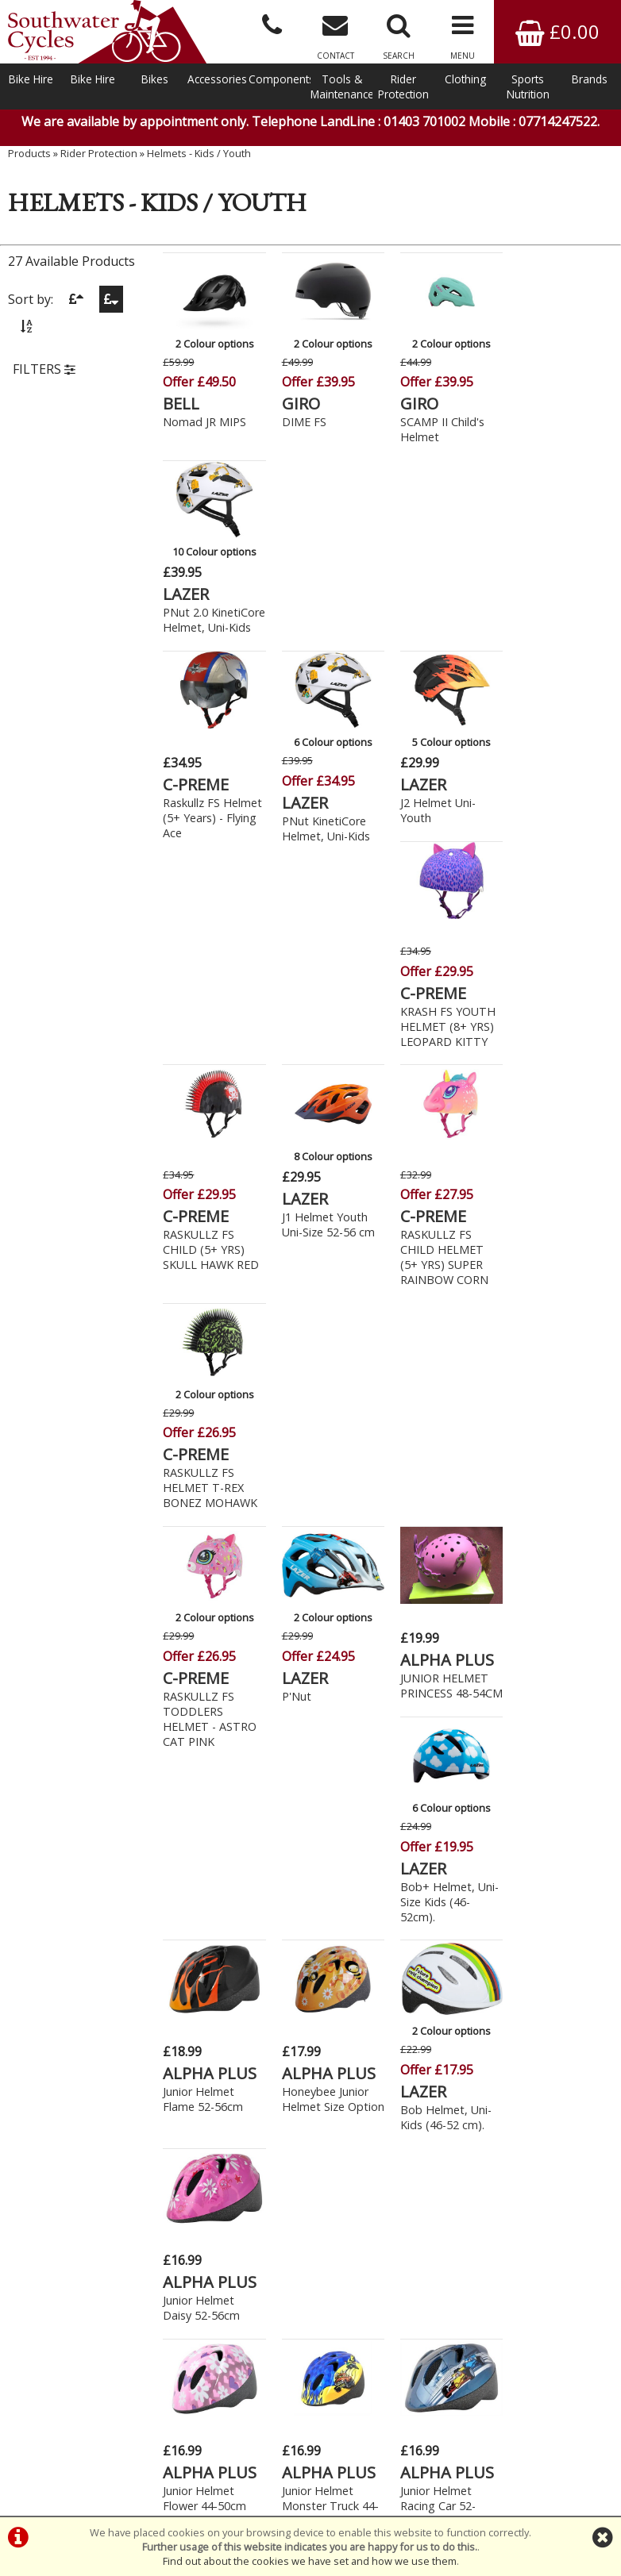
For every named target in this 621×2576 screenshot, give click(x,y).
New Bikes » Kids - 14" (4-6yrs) (144, 1883)
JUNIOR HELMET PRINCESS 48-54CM (440, 1084)
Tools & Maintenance (341, 86)
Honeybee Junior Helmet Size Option (323, 1321)
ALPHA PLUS (443, 1051)
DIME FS (302, 421)
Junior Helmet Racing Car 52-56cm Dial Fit (434, 1528)
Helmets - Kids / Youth (199, 155)
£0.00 (557, 31)
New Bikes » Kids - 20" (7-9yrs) (144, 1935)
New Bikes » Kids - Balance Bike (148, 1970)
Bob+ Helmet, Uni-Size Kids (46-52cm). (561, 1102)
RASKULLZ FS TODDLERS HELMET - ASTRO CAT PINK (210, 1109)
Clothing (465, 79)
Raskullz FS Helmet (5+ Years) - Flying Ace (213, 625)
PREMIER (428, 1698)
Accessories (217, 79)
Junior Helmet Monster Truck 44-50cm (328, 1528)
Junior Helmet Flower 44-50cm (205, 1520)
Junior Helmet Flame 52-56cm (204, 1313)
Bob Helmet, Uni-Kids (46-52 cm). (442, 1332)
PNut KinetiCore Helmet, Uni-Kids (324, 636)
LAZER (535, 386)
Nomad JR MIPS (205, 421)
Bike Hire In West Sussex (61, 2458)
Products (29, 155)
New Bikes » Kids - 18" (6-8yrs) (144, 1918)
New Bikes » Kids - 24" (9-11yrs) (148, 1953)
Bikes (154, 79)
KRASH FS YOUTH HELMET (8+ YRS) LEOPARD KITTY (560, 644)
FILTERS (44, 370)
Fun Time (304, 1716)
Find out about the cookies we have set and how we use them (310, 2561)
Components (279, 79)
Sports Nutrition (528, 86)
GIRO (299, 403)
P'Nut (294, 1086)
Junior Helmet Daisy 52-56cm (550, 1313)
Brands (590, 79)
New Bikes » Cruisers (117, 1865)
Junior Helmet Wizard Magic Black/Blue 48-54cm (433, 1739)
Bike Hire (31, 79)
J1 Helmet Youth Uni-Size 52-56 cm (326, 840)
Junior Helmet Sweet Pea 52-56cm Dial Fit (201, 1732)
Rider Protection (403, 86)
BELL (182, 403)
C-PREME (197, 592)
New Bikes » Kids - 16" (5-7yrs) (144, 1900)
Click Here (237, 2260)
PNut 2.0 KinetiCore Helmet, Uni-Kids (561, 419)
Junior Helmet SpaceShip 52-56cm (549, 1528)
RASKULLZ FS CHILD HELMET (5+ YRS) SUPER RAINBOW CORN (440, 873)
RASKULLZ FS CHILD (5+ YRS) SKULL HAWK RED (212, 865)
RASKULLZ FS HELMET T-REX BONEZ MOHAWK (559, 865)
